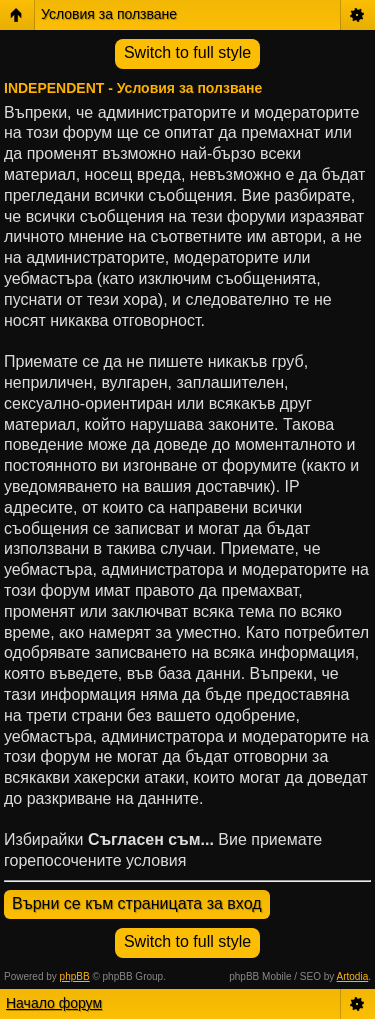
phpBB (75, 976)
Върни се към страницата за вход (137, 903)
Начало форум (54, 1003)
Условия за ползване (109, 14)
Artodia (353, 976)
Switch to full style (187, 52)
